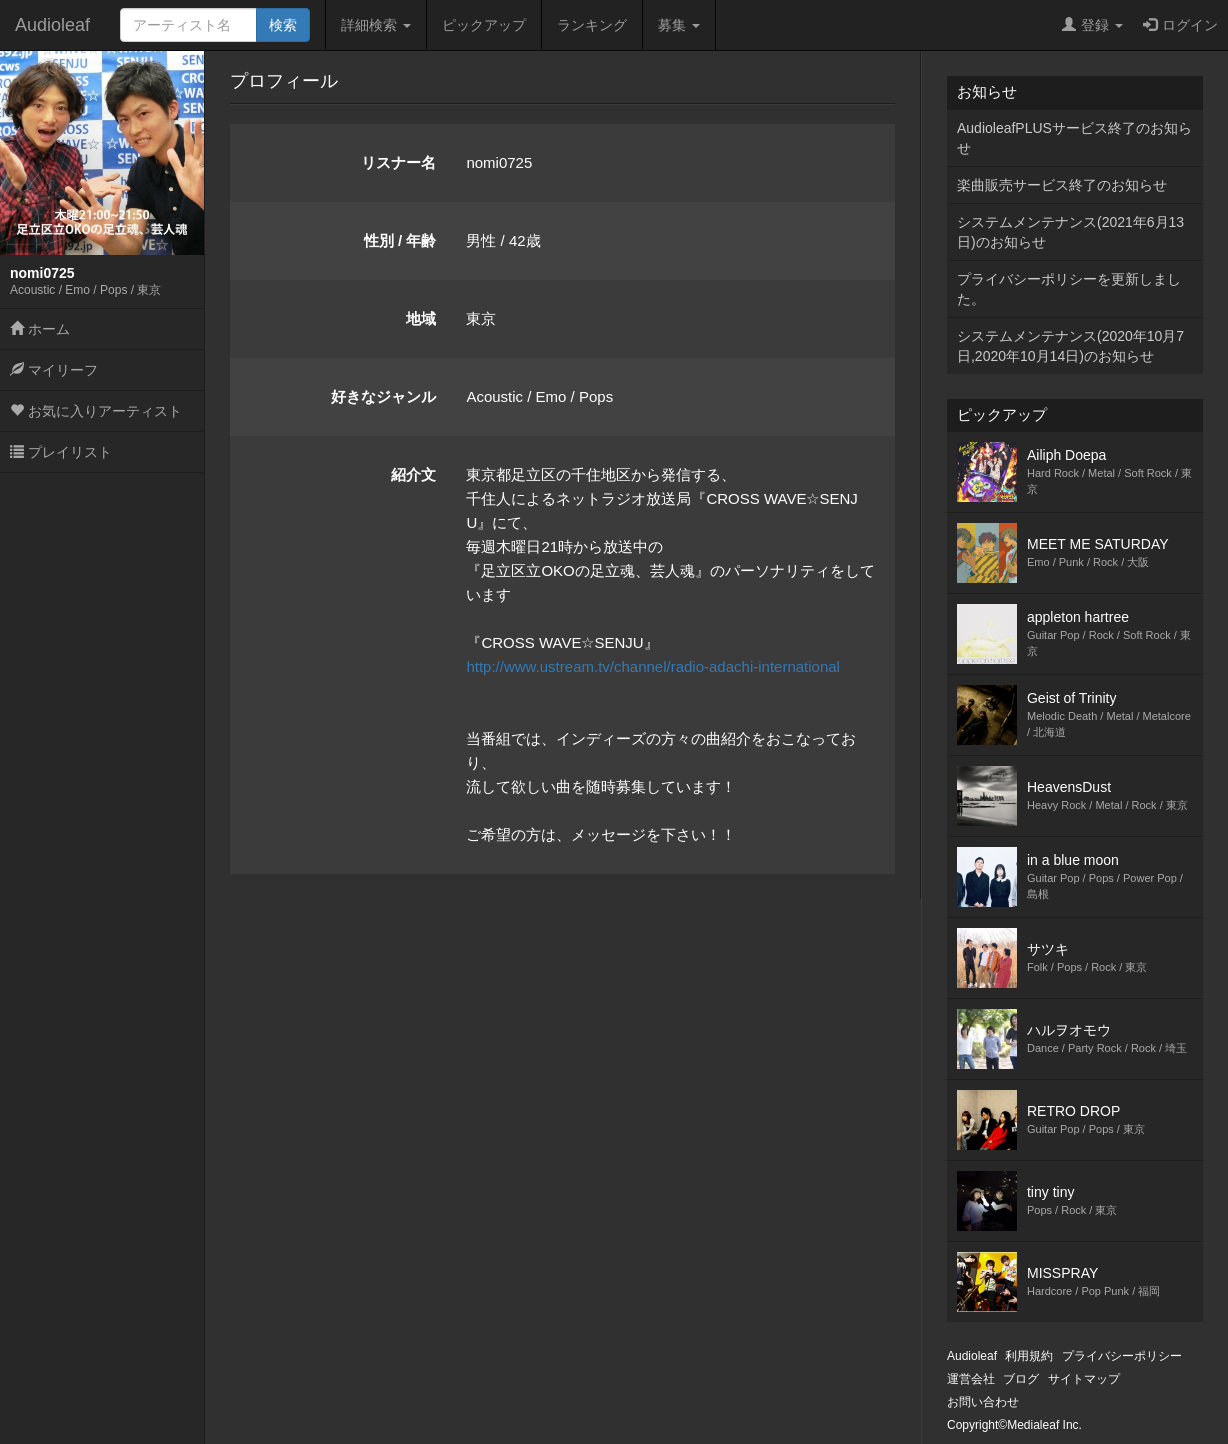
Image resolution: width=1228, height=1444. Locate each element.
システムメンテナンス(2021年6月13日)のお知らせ (1070, 232)
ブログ (1021, 1379)
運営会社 (971, 1379)
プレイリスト (61, 452)
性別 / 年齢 (400, 240)
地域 (421, 318)
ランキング (592, 25)
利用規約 (1029, 1356)
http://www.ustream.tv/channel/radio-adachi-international (653, 666)
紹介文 (413, 474)
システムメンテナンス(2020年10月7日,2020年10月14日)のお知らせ (1070, 346)
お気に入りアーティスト (96, 411)
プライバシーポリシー (1122, 1356)
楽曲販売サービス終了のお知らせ (1062, 185)
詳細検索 (376, 25)
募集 (679, 25)
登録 (1092, 25)
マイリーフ (54, 370)
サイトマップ (1084, 1379)
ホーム (40, 329)
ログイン (1180, 25)
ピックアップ (484, 25)
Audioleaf (52, 25)
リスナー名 (398, 162)
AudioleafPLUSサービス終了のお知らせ (1074, 138)
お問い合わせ (983, 1402)
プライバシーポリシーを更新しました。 (1069, 289)
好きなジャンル (383, 396)
